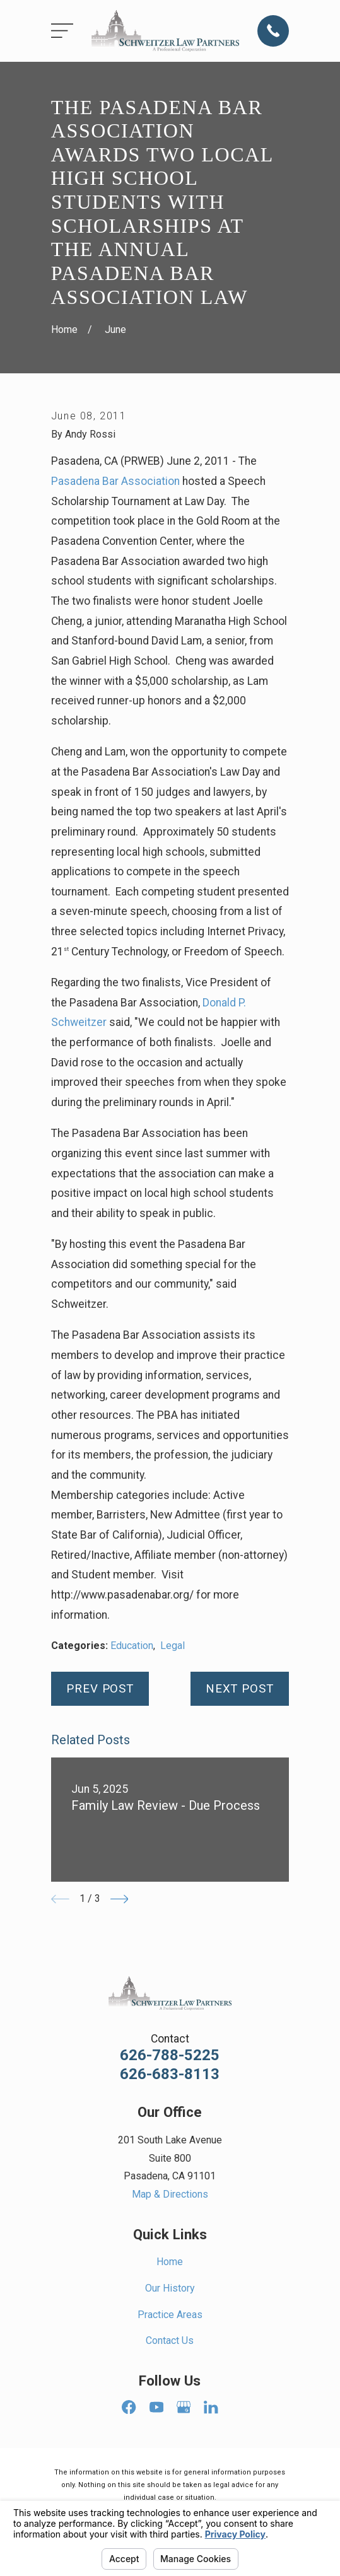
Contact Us (170, 2340)
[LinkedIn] (211, 2407)
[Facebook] (129, 2407)
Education (131, 1646)
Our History (170, 2288)
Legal (172, 1646)
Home (169, 2262)
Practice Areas (170, 2315)
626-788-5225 (170, 2055)
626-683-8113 (170, 2074)
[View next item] (119, 1899)
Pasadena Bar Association (115, 481)
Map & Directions (170, 2194)
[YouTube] (156, 2407)
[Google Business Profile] (184, 2407)
